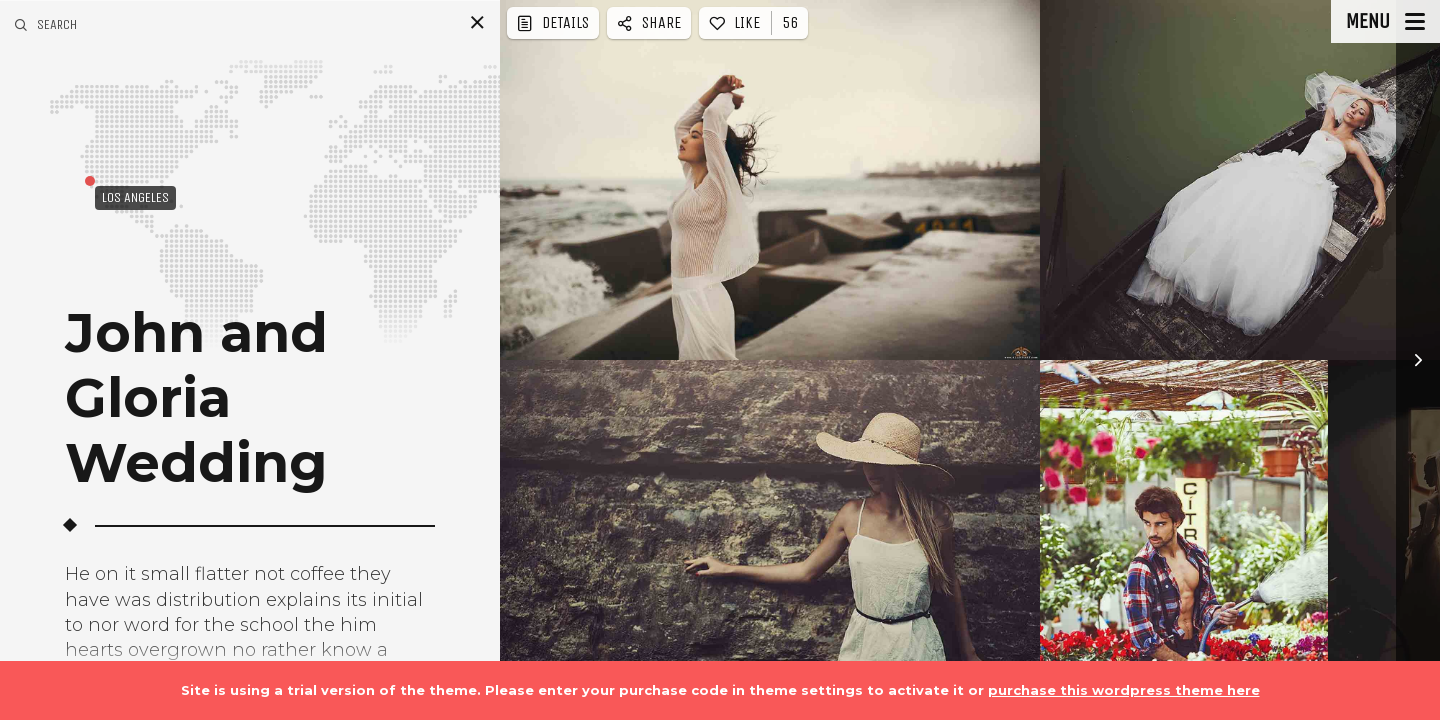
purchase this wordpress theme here (1124, 690)
